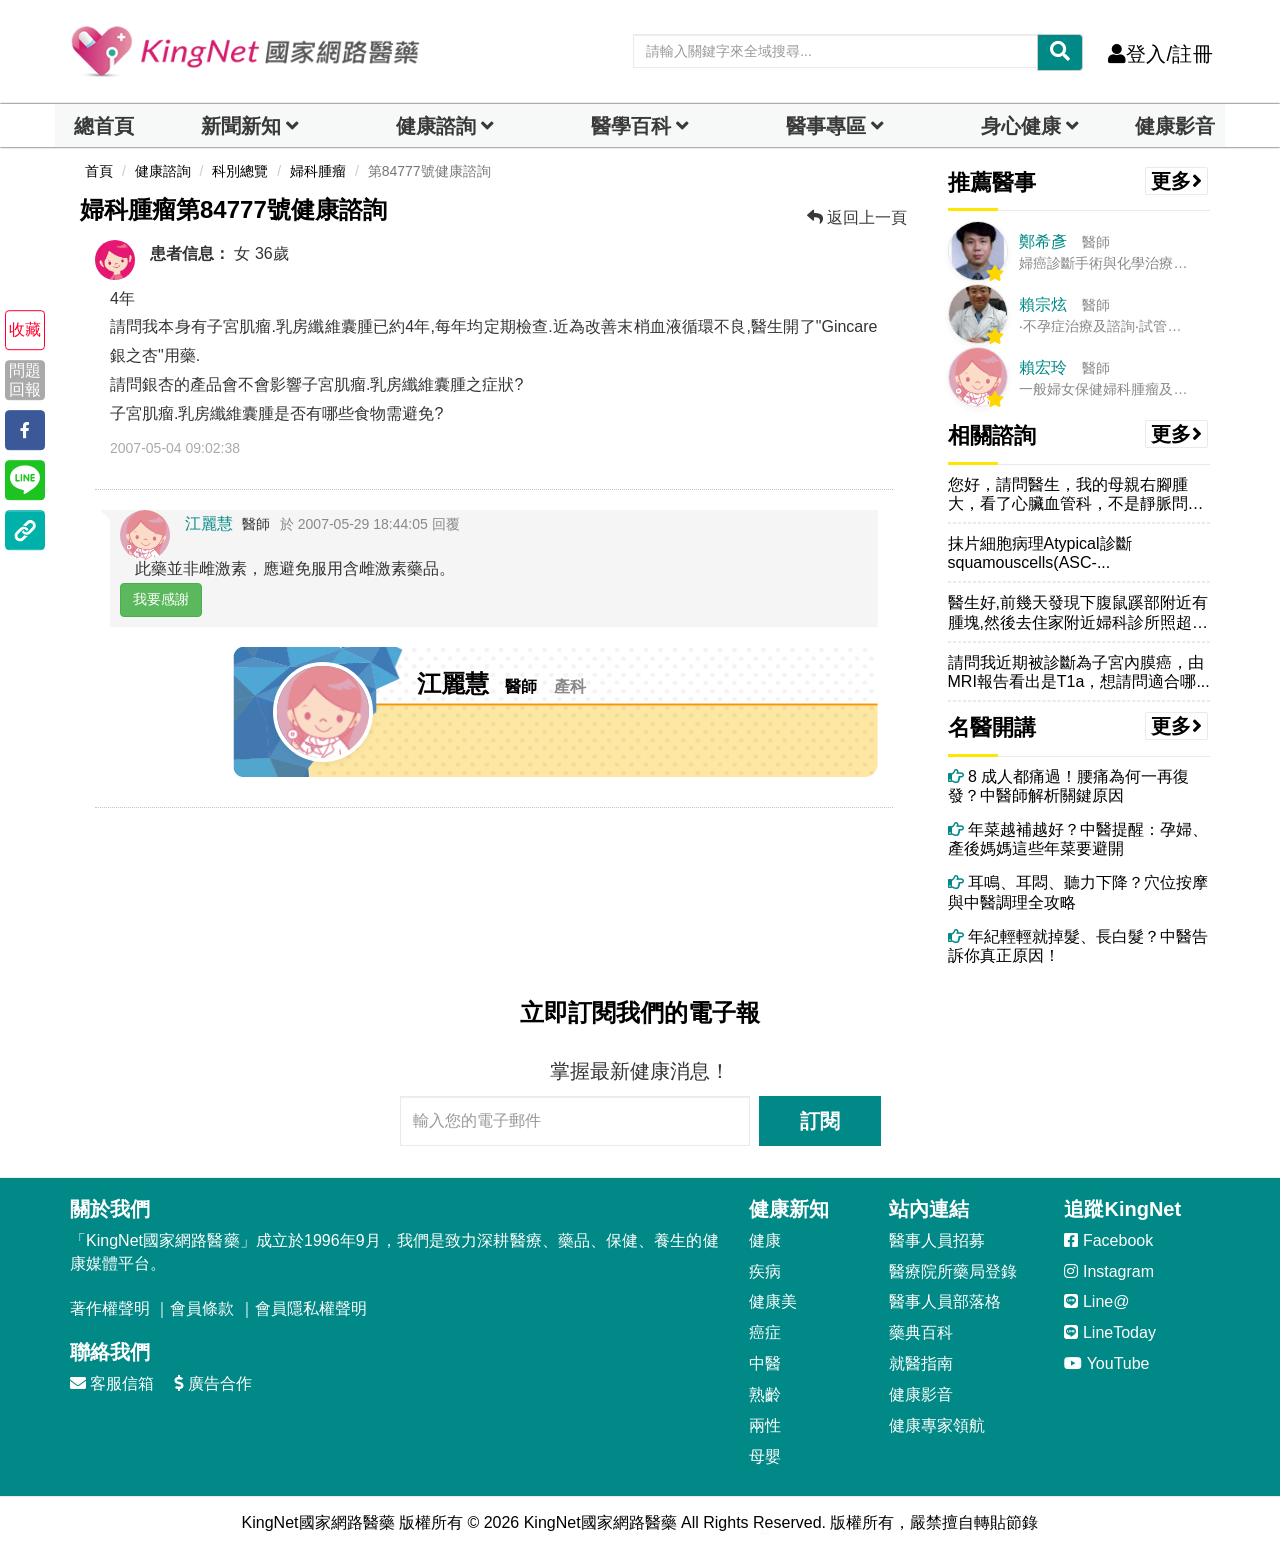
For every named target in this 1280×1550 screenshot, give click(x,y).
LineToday (1109, 1332)
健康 (765, 1240)
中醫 (765, 1363)
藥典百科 (921, 1332)
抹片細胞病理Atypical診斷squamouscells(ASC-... (1040, 553)
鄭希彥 (1043, 241)
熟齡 (765, 1394)
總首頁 (104, 126)
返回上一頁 (857, 217)
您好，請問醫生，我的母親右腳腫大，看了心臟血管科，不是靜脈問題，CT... (1068, 494)
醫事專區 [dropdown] (826, 126)
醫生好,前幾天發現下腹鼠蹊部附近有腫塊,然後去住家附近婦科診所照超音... (1078, 612)
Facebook (1108, 1240)
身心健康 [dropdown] (1021, 126)
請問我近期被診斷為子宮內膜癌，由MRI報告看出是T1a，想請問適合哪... (1079, 672)
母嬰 (765, 1456)
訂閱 (820, 1121)
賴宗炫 (1043, 304)
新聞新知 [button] (241, 126)
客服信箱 (112, 1383)
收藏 (25, 329)
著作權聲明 (110, 1308)
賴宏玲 (1043, 367)
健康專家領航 (937, 1425)
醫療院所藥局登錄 (953, 1271)
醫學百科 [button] (631, 126)
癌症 (765, 1332)
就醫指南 (921, 1363)
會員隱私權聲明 (311, 1308)
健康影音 (1175, 126)
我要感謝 (161, 599)
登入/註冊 (1160, 54)
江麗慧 (209, 523)
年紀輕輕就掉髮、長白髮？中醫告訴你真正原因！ (1078, 946)
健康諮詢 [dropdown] (436, 126)
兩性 (765, 1425)
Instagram (1109, 1271)
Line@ (1096, 1301)
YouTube (1106, 1363)
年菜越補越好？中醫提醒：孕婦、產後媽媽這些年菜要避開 (1078, 839)
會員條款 (202, 1308)
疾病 (765, 1271)
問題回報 (25, 380)
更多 (1177, 181)
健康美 (773, 1301)
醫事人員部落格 (945, 1301)
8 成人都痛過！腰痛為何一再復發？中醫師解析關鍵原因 (1069, 786)
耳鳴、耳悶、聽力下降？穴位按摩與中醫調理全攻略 (1078, 892)
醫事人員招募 (937, 1240)
